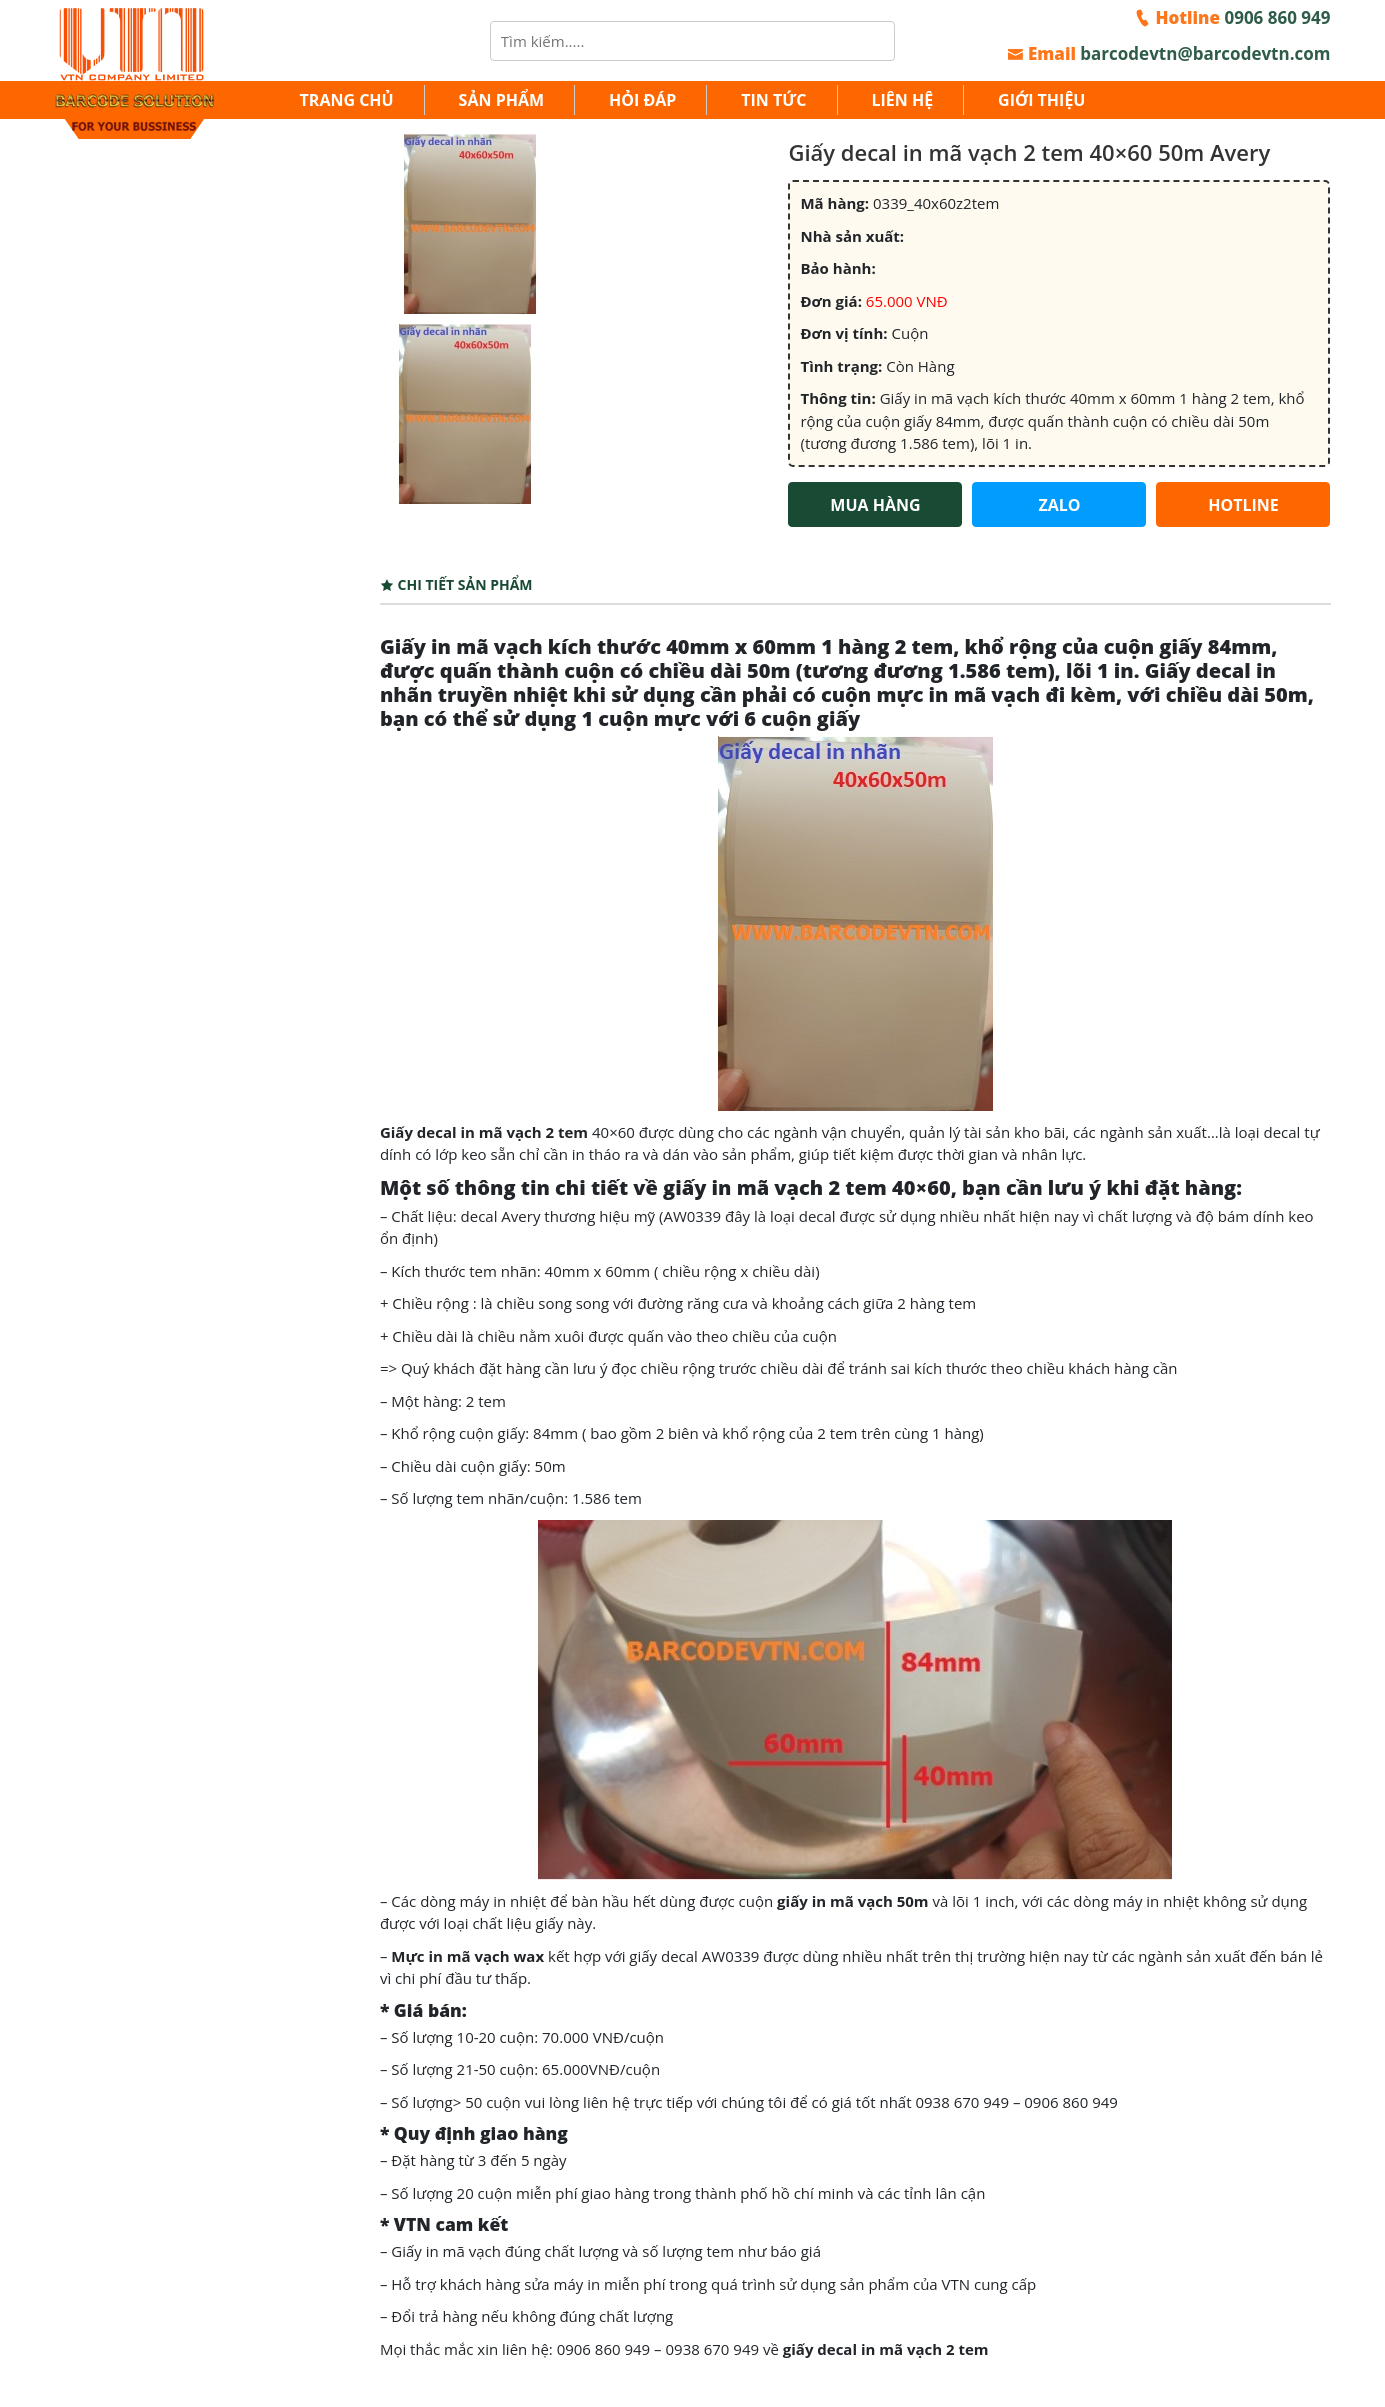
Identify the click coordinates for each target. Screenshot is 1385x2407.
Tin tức (773, 100)
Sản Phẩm (501, 100)
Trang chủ (347, 100)
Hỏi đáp (642, 100)
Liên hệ (902, 100)
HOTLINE (1243, 505)
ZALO (1059, 505)
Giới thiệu (1041, 100)
